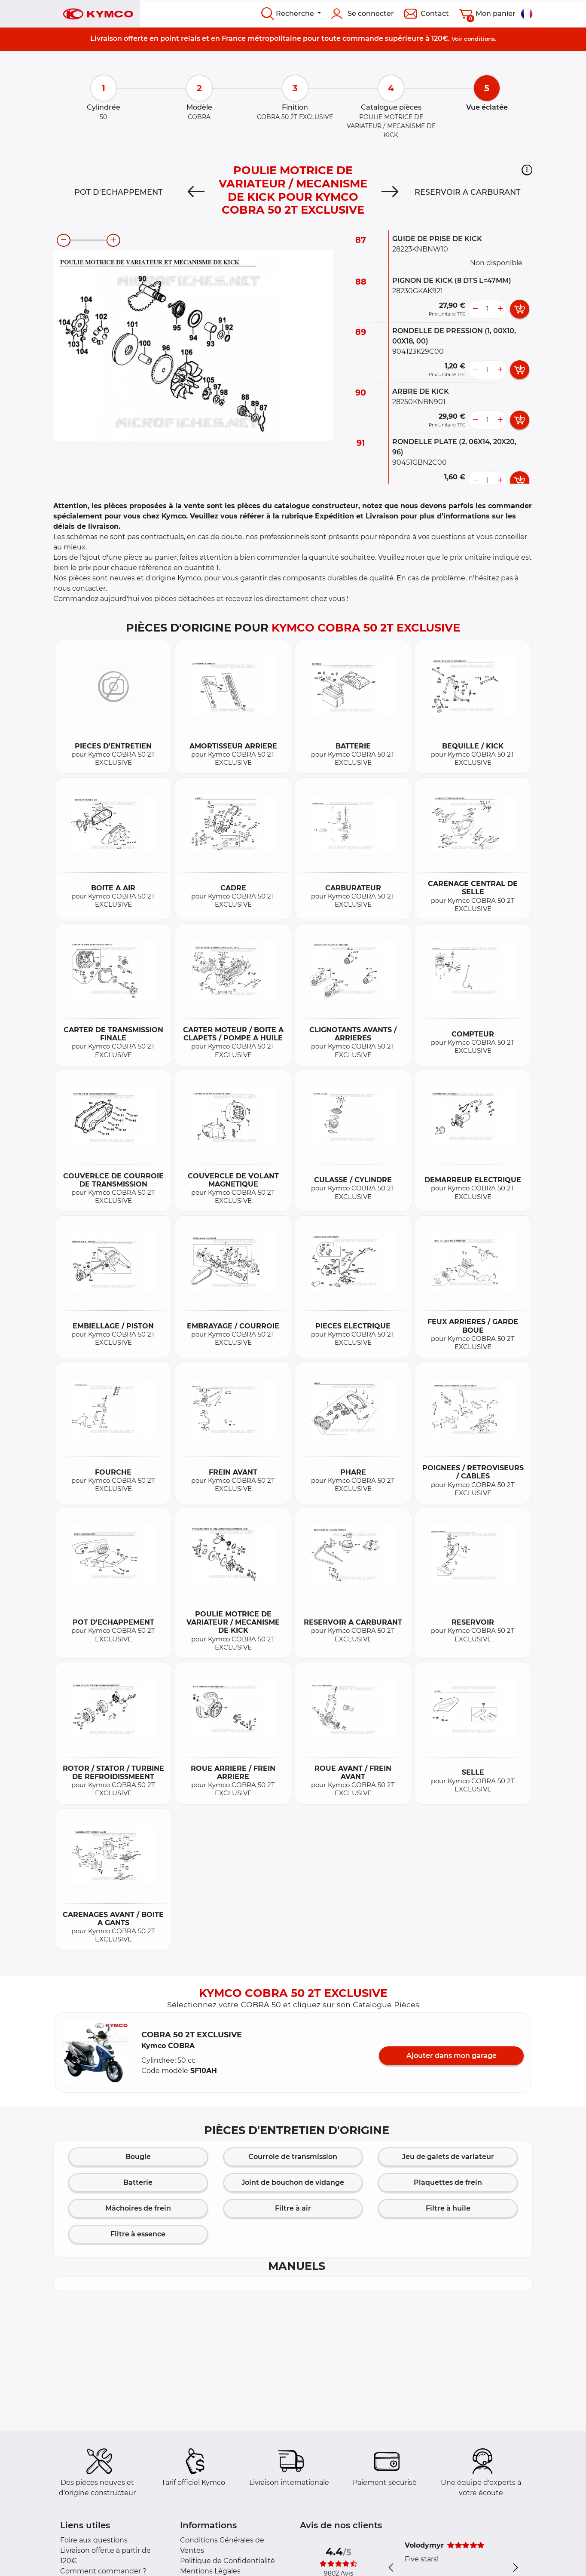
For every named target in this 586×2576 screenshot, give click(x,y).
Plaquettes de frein (448, 2182)
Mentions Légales (210, 2571)
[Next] (390, 192)
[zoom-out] (63, 240)
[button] (527, 169)
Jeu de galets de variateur (448, 2157)
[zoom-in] (113, 240)
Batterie (138, 2182)
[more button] (500, 309)
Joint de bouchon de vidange (292, 2182)
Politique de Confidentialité (227, 2561)
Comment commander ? (103, 2571)
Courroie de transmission (292, 2157)
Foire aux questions (94, 2540)
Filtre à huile (448, 2208)
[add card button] (519, 309)
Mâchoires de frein (138, 2208)
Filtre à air (293, 2208)
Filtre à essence (137, 2234)
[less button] (475, 309)
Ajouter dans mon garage (451, 2056)
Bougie (138, 2157)
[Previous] (196, 192)
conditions (479, 38)
